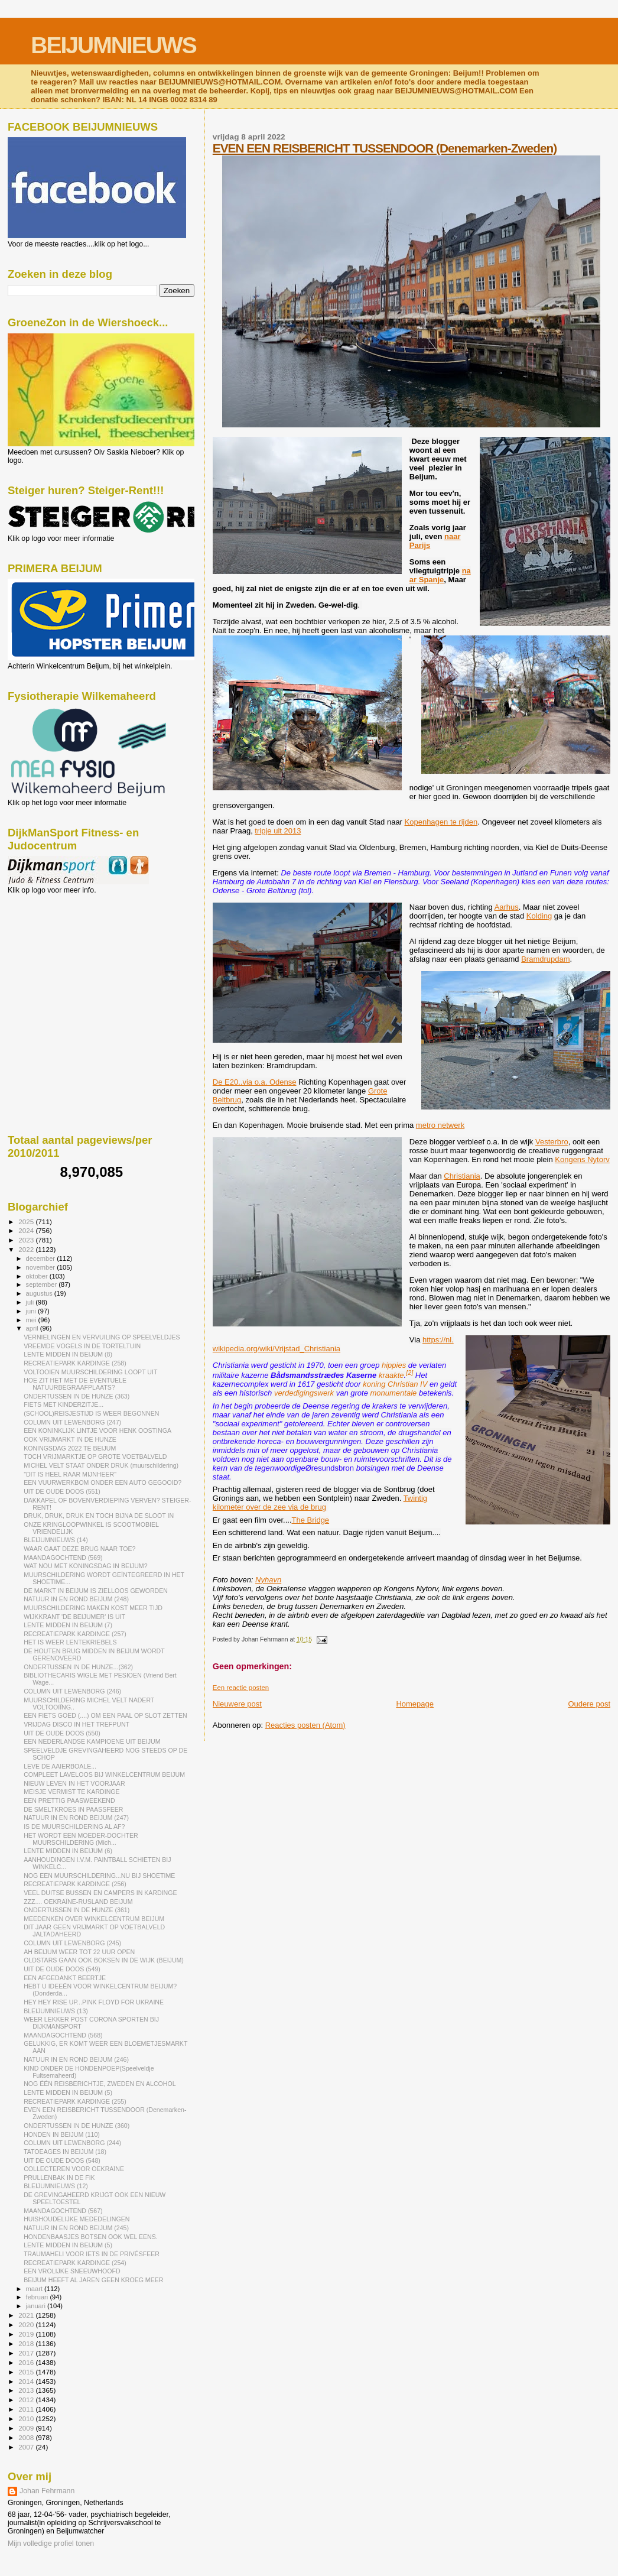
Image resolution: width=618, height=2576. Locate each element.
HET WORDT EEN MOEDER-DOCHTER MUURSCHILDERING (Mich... (81, 1839)
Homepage (415, 1703)
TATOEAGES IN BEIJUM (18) (65, 2151)
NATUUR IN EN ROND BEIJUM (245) (76, 2227)
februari (38, 2297)
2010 (26, 2418)
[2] (409, 1372)
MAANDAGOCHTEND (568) (63, 2035)
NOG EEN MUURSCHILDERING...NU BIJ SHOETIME (99, 1875)
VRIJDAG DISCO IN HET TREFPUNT (76, 1724)
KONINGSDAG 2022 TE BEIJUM (70, 1448)
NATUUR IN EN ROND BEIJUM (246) (76, 2059)
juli (31, 1302)
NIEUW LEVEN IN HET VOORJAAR (74, 1783)
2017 (26, 2353)
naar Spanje (440, 575)
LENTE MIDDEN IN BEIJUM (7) (68, 1624)
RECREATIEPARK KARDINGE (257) (75, 1633)
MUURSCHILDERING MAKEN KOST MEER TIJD (93, 1607)
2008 (26, 2437)
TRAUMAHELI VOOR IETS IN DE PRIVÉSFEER (92, 2253)
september (42, 1284)
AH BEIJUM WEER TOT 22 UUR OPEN (79, 1951)
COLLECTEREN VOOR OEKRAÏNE (74, 2168)
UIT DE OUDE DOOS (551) (62, 1491)
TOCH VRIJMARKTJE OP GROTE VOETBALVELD (95, 1456)
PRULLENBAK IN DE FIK (59, 2177)
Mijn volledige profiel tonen (51, 2543)
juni (32, 1311)
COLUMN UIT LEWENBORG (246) (72, 1691)
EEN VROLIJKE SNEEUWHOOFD (72, 2271)
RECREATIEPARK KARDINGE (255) (75, 2101)
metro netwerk (440, 1125)
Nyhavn (268, 1579)
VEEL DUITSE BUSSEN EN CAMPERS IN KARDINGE (100, 1892)
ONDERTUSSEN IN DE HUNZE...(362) (78, 1666)
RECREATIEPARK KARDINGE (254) (75, 2262)
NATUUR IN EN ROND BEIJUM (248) (76, 1598)
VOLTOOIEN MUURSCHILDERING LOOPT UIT (90, 1371)
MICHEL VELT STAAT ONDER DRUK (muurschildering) (101, 1465)
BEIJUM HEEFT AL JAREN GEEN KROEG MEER (93, 2279)
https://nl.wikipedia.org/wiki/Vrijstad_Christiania (333, 1344)
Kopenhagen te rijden (441, 821)
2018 (26, 2343)
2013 (26, 2390)
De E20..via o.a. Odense (255, 1082)
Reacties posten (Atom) (305, 1725)
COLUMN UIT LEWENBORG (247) (72, 1422)
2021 (26, 2315)
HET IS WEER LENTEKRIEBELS (70, 1642)
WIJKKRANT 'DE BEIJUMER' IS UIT (74, 1616)
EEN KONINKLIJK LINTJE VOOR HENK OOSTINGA (97, 1430)
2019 (26, 2334)
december (41, 1258)
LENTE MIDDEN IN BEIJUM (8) (68, 1354)
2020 (26, 2324)
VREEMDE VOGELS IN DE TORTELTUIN (82, 1345)
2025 (26, 1221)
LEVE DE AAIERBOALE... (60, 1766)
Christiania (462, 1176)
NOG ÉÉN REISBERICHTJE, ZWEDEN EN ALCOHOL (99, 2083)
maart (35, 2288)
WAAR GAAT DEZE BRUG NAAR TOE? (79, 1548)
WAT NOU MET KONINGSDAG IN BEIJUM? (85, 1565)
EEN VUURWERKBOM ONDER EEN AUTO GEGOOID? (102, 1482)
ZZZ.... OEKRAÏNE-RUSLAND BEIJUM (78, 1901)
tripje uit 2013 (278, 830)
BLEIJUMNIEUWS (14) (56, 1539)
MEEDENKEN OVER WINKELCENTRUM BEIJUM (94, 1918)
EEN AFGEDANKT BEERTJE (65, 1977)
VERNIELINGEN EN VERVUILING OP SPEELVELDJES (102, 1337)
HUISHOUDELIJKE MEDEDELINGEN (76, 2219)
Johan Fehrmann (46, 2491)
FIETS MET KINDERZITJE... (63, 1404)
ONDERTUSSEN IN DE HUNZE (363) (76, 1396)
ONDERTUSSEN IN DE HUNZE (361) (76, 1909)
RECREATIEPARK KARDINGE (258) (75, 1363)
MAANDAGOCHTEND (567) (63, 2210)
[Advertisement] (61, 958)
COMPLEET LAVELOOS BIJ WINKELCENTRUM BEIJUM (104, 1774)
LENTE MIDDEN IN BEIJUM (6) (68, 1850)
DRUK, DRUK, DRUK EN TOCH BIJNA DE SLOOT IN (99, 1515)
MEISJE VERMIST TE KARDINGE (71, 1791)
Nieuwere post (237, 1703)
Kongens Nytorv (582, 1159)
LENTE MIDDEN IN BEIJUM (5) (68, 2092)
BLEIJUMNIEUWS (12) (56, 2185)
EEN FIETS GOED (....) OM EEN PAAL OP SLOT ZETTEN (105, 1715)
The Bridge (311, 1520)
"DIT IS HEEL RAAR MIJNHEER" (70, 1474)
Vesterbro (551, 1141)
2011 (26, 2409)
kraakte (391, 1375)
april (33, 1328)
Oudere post (589, 1703)
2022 (26, 1249)
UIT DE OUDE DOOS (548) (62, 2160)
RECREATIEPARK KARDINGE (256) (75, 1883)
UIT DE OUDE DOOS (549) (62, 1968)
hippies (394, 1365)
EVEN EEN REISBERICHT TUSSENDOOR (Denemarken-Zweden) (385, 148)
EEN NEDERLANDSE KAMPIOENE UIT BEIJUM (92, 1741)
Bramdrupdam (545, 959)
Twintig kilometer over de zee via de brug (320, 1502)
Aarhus (507, 907)
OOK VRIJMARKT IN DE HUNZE (70, 1439)
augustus (40, 1293)
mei (32, 1319)
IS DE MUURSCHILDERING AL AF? (74, 1826)
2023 (26, 1240)
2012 (26, 2399)
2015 (26, 2372)
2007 (26, 2447)
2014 (26, 2381)
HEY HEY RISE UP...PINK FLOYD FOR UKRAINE (94, 2002)
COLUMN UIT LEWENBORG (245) (72, 1942)
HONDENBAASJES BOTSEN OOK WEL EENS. (91, 2236)
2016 (26, 2362)
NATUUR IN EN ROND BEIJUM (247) (76, 1817)
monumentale (393, 1392)
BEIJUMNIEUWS (113, 45)
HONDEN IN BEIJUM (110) (62, 2134)
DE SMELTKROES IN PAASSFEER (73, 1809)
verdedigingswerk (304, 1392)
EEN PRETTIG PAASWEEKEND (69, 1800)
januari (37, 2305)
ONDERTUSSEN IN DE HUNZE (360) (76, 2125)
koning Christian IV (395, 1384)
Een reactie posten (241, 1687)
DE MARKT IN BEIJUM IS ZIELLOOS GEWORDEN (96, 1590)
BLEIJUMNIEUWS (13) (56, 2010)
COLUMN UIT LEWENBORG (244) (72, 2142)
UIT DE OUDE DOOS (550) (62, 1733)
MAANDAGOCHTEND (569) (63, 1557)
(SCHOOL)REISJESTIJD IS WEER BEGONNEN (91, 1413)
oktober (38, 1276)
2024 (26, 1230)
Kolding (539, 915)
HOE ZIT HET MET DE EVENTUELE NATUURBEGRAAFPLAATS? (75, 1384)
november (41, 1267)
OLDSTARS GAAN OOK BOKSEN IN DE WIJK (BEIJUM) (104, 1960)
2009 (26, 2428)
